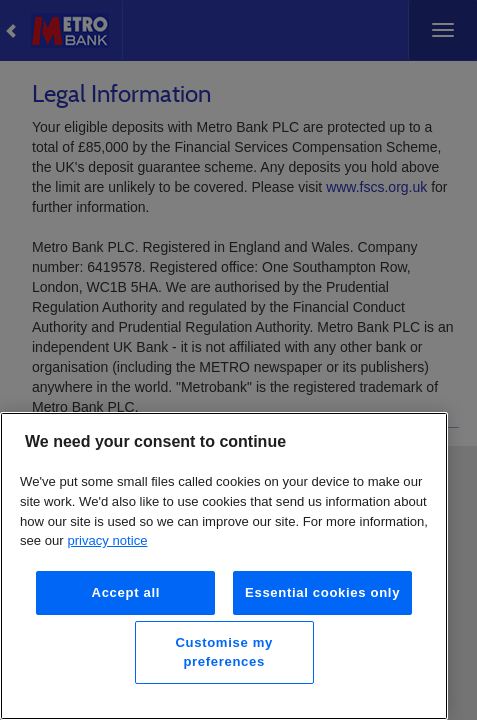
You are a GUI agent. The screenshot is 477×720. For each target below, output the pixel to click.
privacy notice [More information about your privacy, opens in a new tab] (107, 540)
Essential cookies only (322, 592)
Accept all (126, 592)
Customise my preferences (223, 651)
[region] (224, 566)
